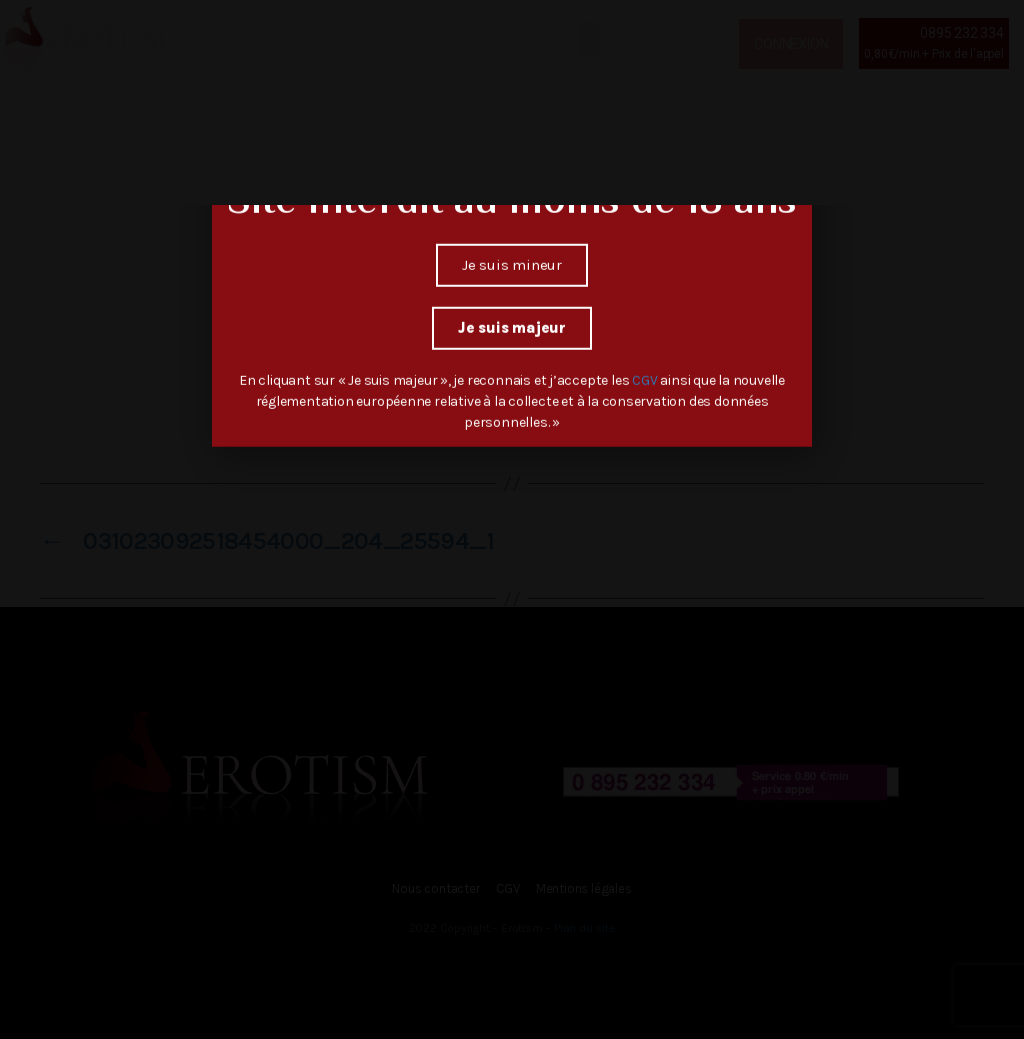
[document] (512, 519)
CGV (646, 364)
